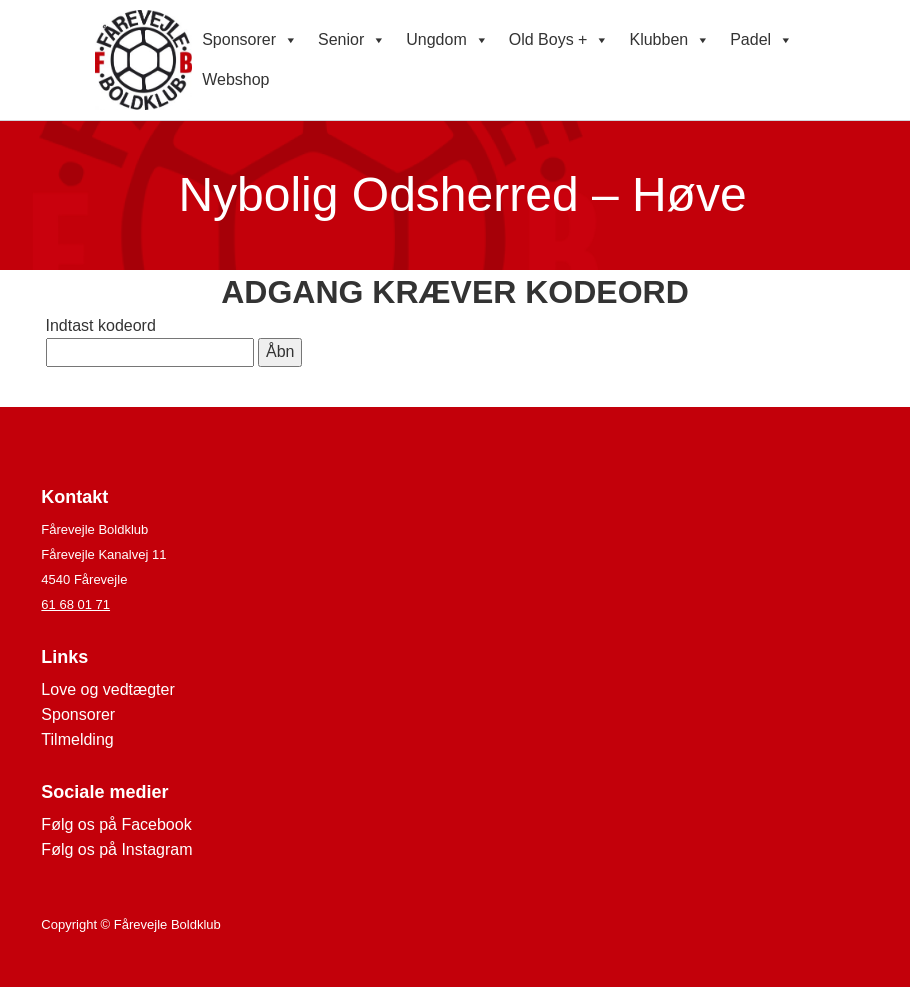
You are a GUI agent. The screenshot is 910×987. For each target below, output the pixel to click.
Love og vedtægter (107, 689)
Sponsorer (250, 40)
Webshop (235, 79)
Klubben (669, 40)
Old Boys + (559, 40)
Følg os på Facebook (116, 824)
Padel (761, 40)
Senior (352, 40)
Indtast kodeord (101, 325)
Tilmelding (77, 739)
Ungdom (447, 40)
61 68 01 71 (75, 604)
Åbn (280, 351)
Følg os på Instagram (116, 849)
